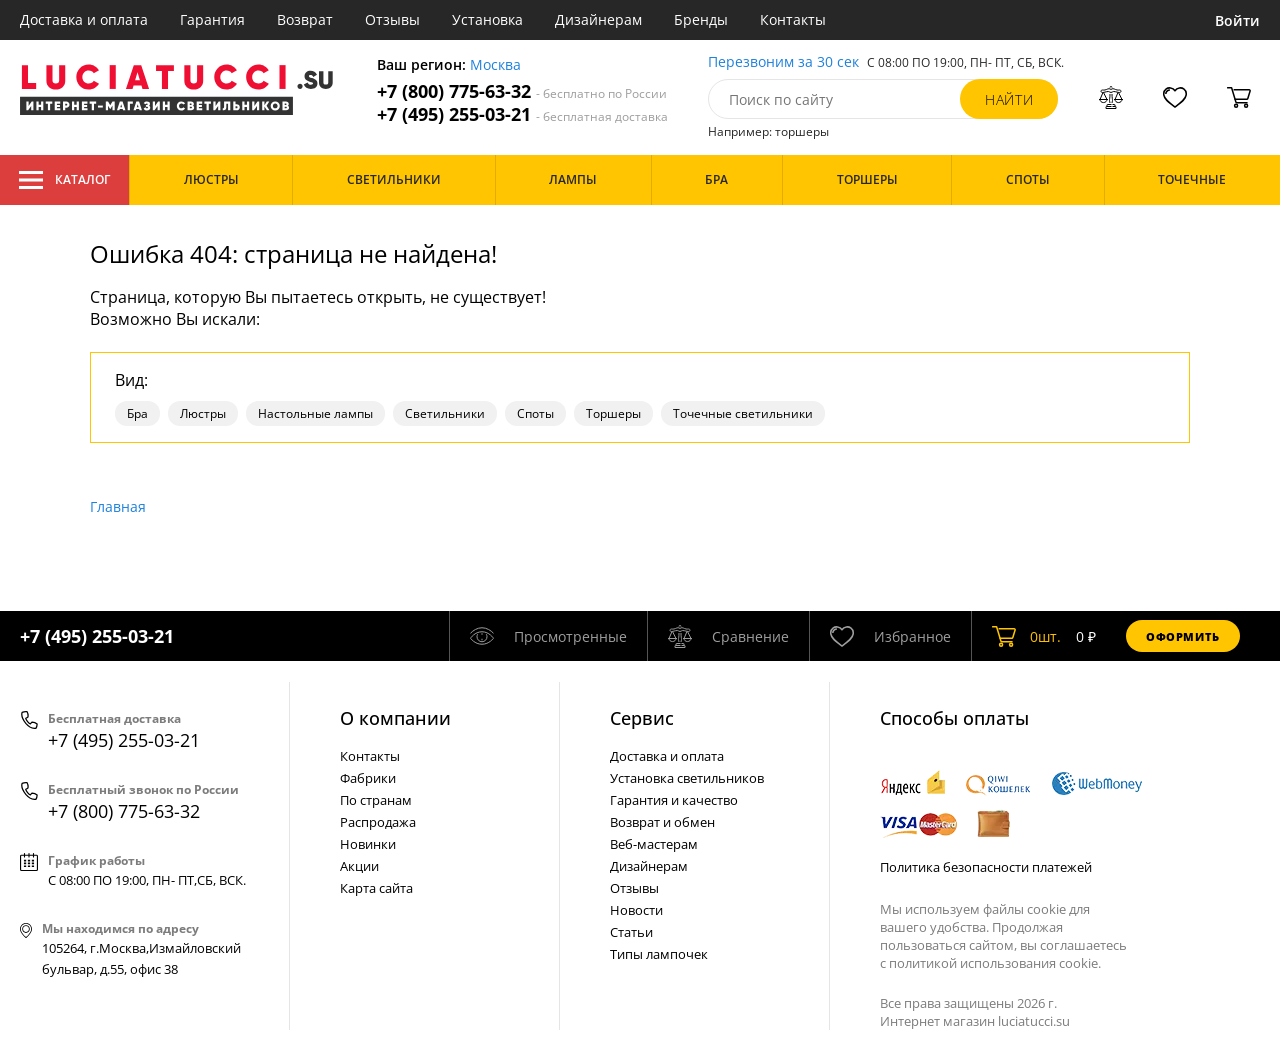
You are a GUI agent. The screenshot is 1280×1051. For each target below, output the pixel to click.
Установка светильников (687, 778)
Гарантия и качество (674, 800)
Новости (636, 910)
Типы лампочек (659, 954)
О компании (395, 718)
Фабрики (368, 778)
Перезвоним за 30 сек (783, 62)
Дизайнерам (598, 19)
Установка (487, 19)
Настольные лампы (315, 413)
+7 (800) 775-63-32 (522, 91)
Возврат (305, 19)
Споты (535, 413)
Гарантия (212, 19)
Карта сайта (376, 888)
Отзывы (392, 19)
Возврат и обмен (662, 822)
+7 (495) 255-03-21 (522, 114)
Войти (1237, 20)
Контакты (793, 19)
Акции (359, 866)
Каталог (64, 180)
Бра (137, 413)
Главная (118, 506)
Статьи (631, 932)
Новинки (368, 844)
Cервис (642, 718)
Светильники (445, 413)
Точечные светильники (743, 413)
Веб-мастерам (654, 844)
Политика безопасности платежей (986, 867)
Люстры (203, 413)
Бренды (701, 19)
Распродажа (378, 822)
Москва (495, 65)
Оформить (1183, 636)
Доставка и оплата (84, 19)
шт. (1026, 636)
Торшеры (613, 413)
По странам (376, 800)
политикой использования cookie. (995, 963)
